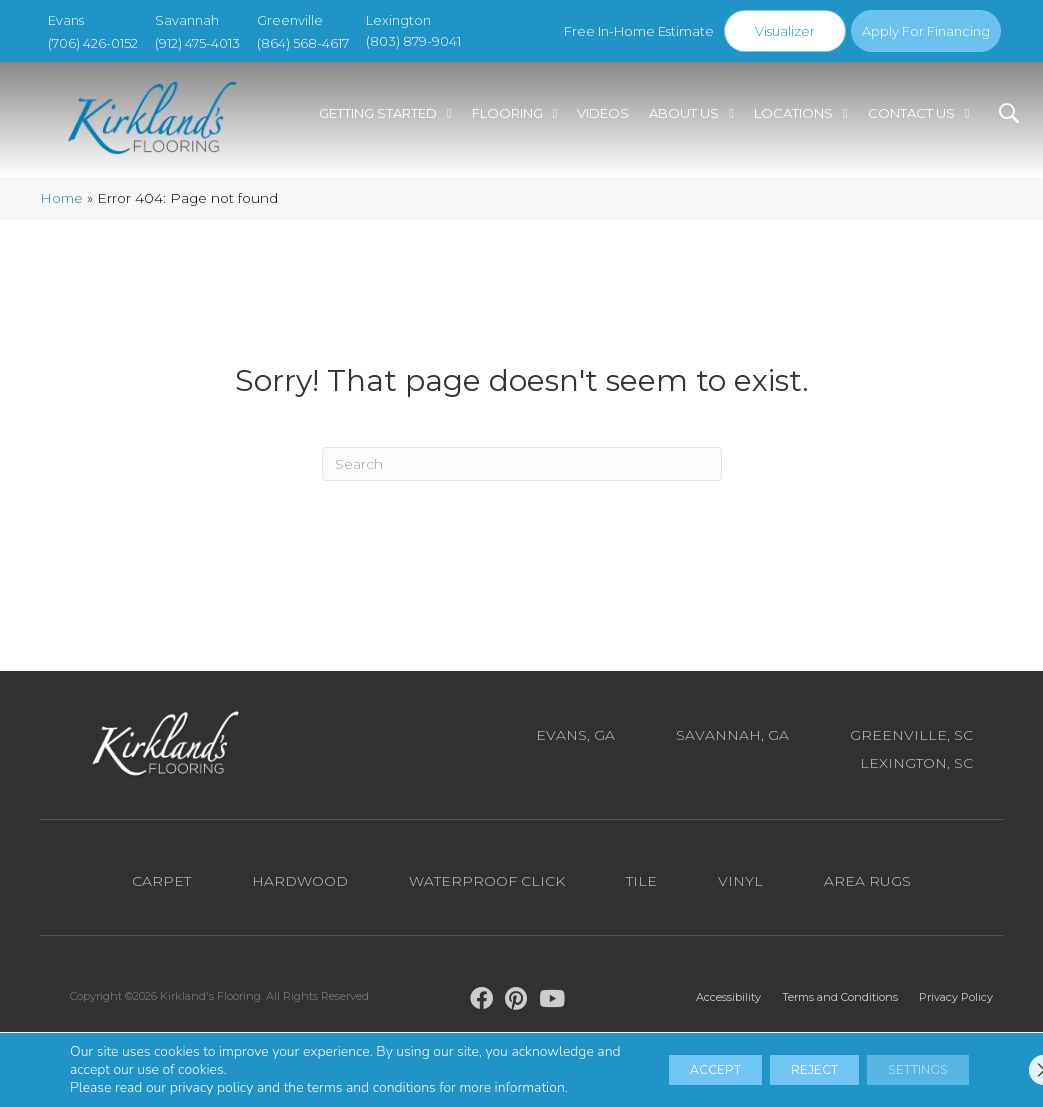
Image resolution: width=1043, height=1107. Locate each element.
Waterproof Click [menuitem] (487, 889)
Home (61, 206)
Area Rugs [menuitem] (867, 889)
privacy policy (212, 1069)
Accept (646, 1061)
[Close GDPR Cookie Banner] (1011, 1061)
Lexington (398, 20)
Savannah (187, 20)
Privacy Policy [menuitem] (956, 1005)
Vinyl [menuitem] (740, 889)
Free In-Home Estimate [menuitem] (639, 31)
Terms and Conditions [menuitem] (840, 1005)
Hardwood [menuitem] (300, 889)
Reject (771, 1061)
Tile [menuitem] (641, 889)
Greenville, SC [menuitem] (911, 743)
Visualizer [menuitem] (785, 31)
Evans (66, 20)
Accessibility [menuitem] (728, 1005)
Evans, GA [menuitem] (575, 743)
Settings (903, 1061)
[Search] (522, 472)
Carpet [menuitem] (161, 889)
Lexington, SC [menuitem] (916, 771)
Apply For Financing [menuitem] (926, 31)
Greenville (290, 20)
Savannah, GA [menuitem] (732, 743)
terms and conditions (371, 1069)
